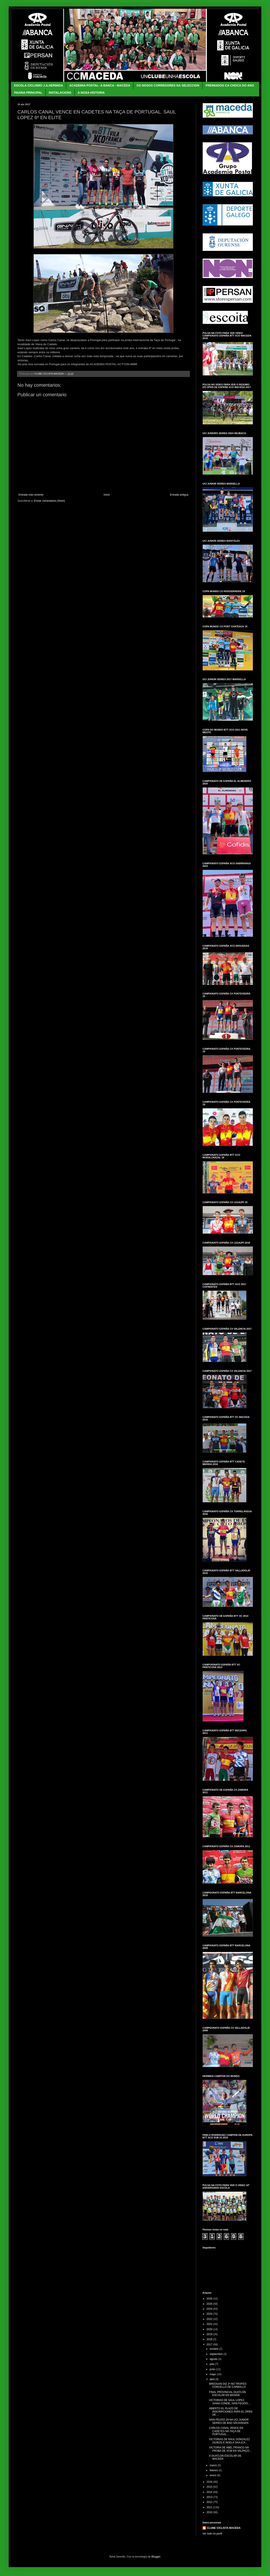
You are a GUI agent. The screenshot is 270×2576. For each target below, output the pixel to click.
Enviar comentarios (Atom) (49, 500)
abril (212, 2379)
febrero (214, 2470)
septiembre (216, 2354)
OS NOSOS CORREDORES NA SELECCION (168, 85)
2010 (210, 2512)
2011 (210, 2507)
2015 (210, 2486)
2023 (210, 2313)
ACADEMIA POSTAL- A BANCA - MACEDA (99, 85)
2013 (210, 2497)
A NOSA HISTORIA (91, 92)
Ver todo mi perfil (212, 2533)
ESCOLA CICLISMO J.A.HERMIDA (38, 85)
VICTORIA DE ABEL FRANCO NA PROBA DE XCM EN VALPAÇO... (230, 2449)
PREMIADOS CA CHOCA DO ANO (230, 85)
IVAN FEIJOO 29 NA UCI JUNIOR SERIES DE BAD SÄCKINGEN (229, 2421)
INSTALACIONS (60, 92)
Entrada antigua (179, 494)
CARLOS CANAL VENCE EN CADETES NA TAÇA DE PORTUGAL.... (226, 2431)
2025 (210, 2303)
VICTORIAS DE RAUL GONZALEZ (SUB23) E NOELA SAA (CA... (229, 2441)
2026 (210, 2298)
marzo (214, 2465)
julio (212, 2364)
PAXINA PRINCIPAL (28, 92)
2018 (210, 2339)
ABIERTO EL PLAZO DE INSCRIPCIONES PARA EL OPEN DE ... (230, 2411)
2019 (210, 2334)
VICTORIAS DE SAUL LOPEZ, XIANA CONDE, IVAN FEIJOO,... (230, 2402)
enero (213, 2475)
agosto (214, 2359)
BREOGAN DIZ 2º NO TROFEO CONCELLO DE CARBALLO (227, 2385)
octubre (214, 2348)
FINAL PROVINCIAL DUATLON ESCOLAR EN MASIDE (227, 2394)
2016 (210, 2481)
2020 (210, 2329)
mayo (213, 2374)
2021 (210, 2324)
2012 (210, 2502)
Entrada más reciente (31, 494)
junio (213, 2369)
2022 (210, 2319)
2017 (210, 2344)
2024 (210, 2308)
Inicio (107, 494)
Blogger (155, 2556)
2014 (210, 2492)
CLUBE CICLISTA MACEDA (224, 2527)
